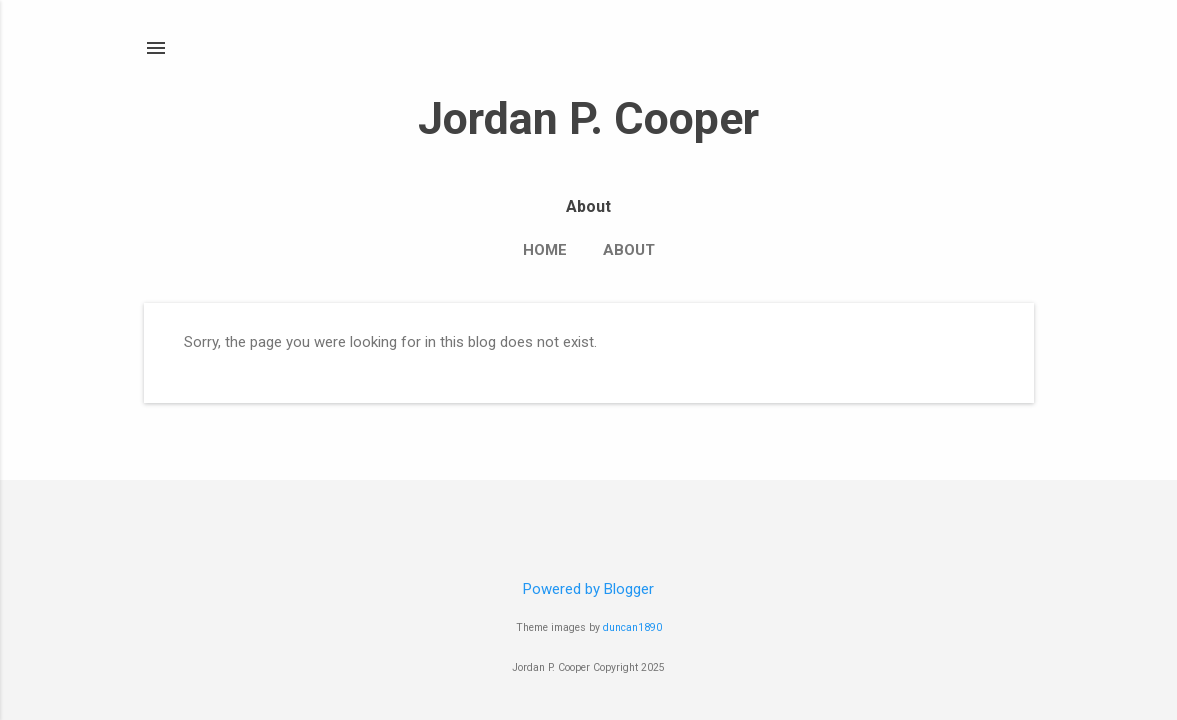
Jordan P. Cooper (588, 118)
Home (545, 250)
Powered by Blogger (588, 589)
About (629, 250)
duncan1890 (632, 627)
